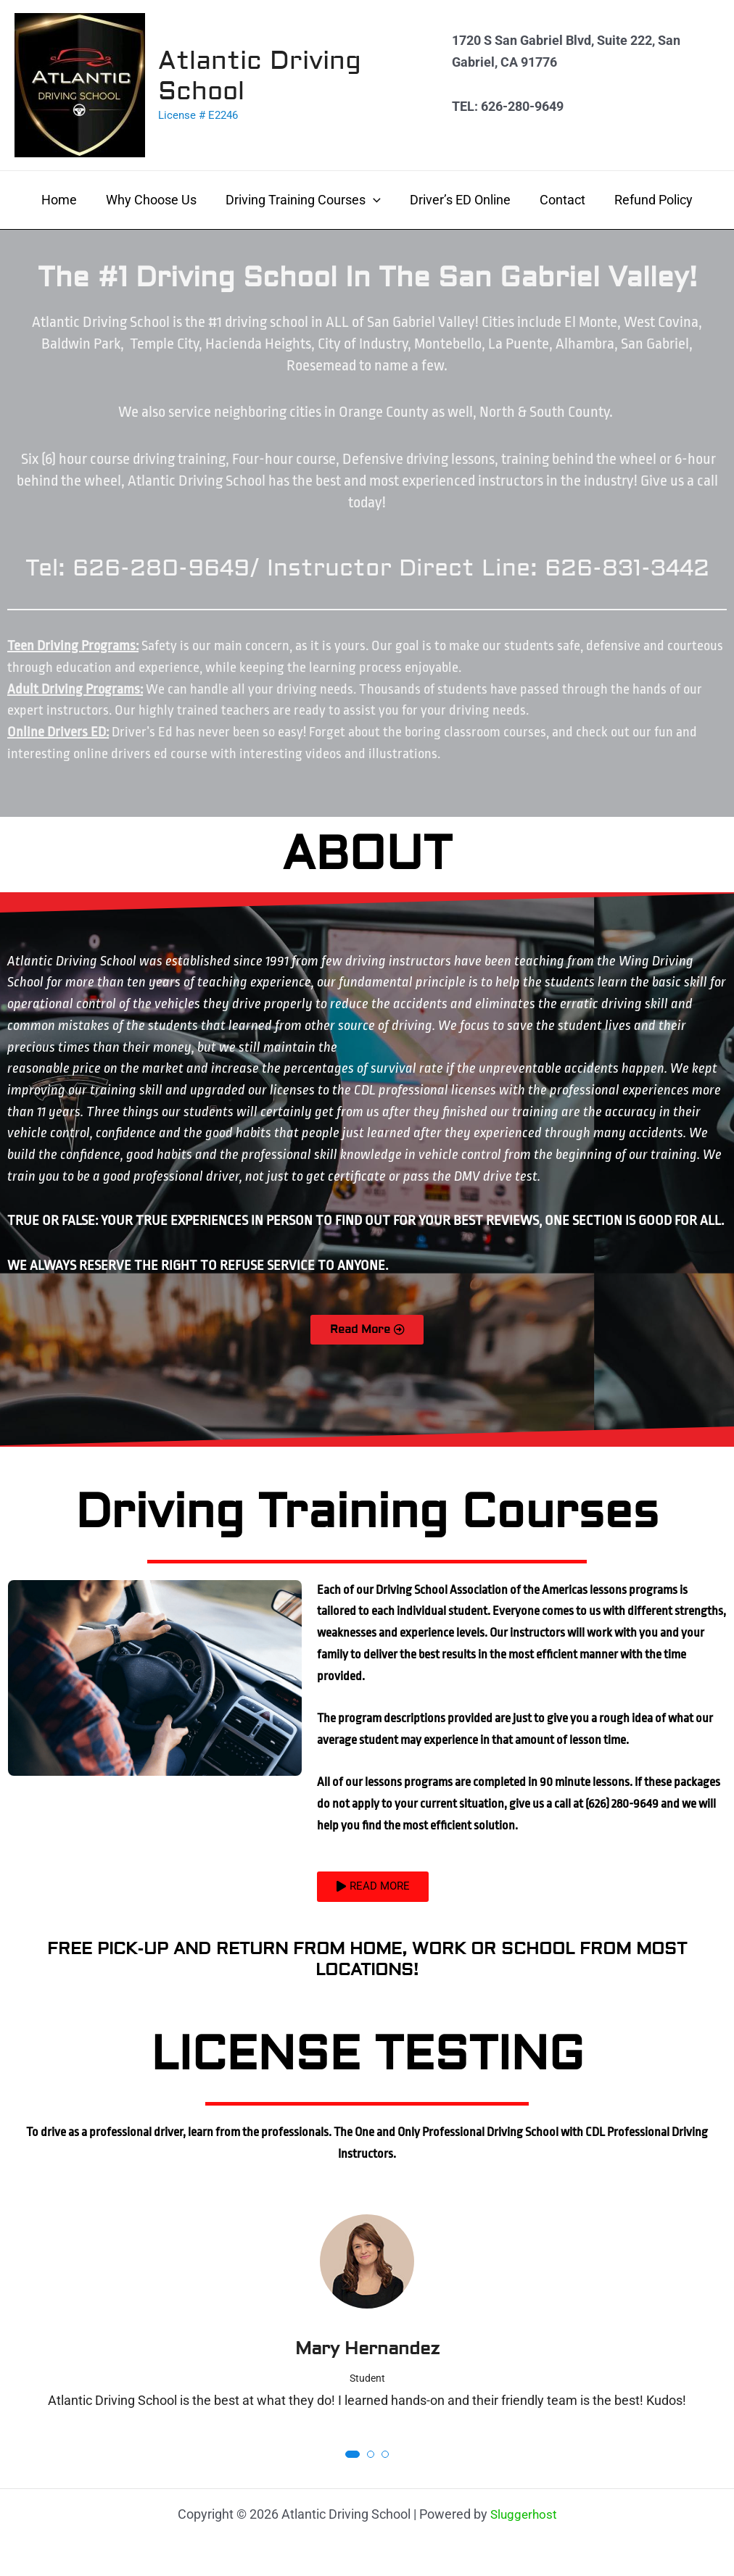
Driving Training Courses (304, 200)
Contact (558, 199)
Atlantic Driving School (259, 76)
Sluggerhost (523, 2514)
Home (66, 199)
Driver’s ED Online (458, 199)
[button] (352, 2459)
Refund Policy (646, 199)
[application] (374, 200)
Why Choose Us (155, 199)
